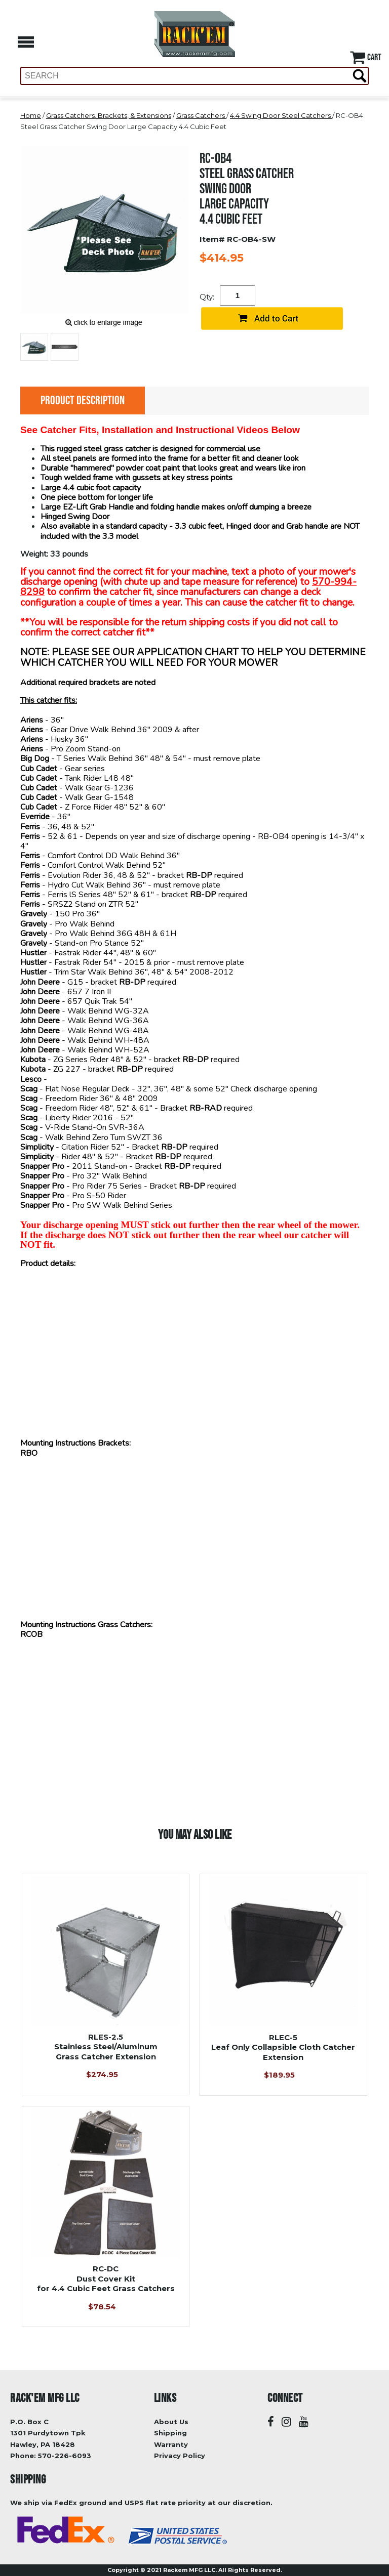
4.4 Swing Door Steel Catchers (281, 115)
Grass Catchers (201, 115)
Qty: (207, 297)
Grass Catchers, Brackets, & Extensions (108, 115)
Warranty (171, 2444)
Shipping (170, 2433)
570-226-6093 (64, 2456)
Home (30, 115)
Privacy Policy (179, 2456)
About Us (171, 2422)
